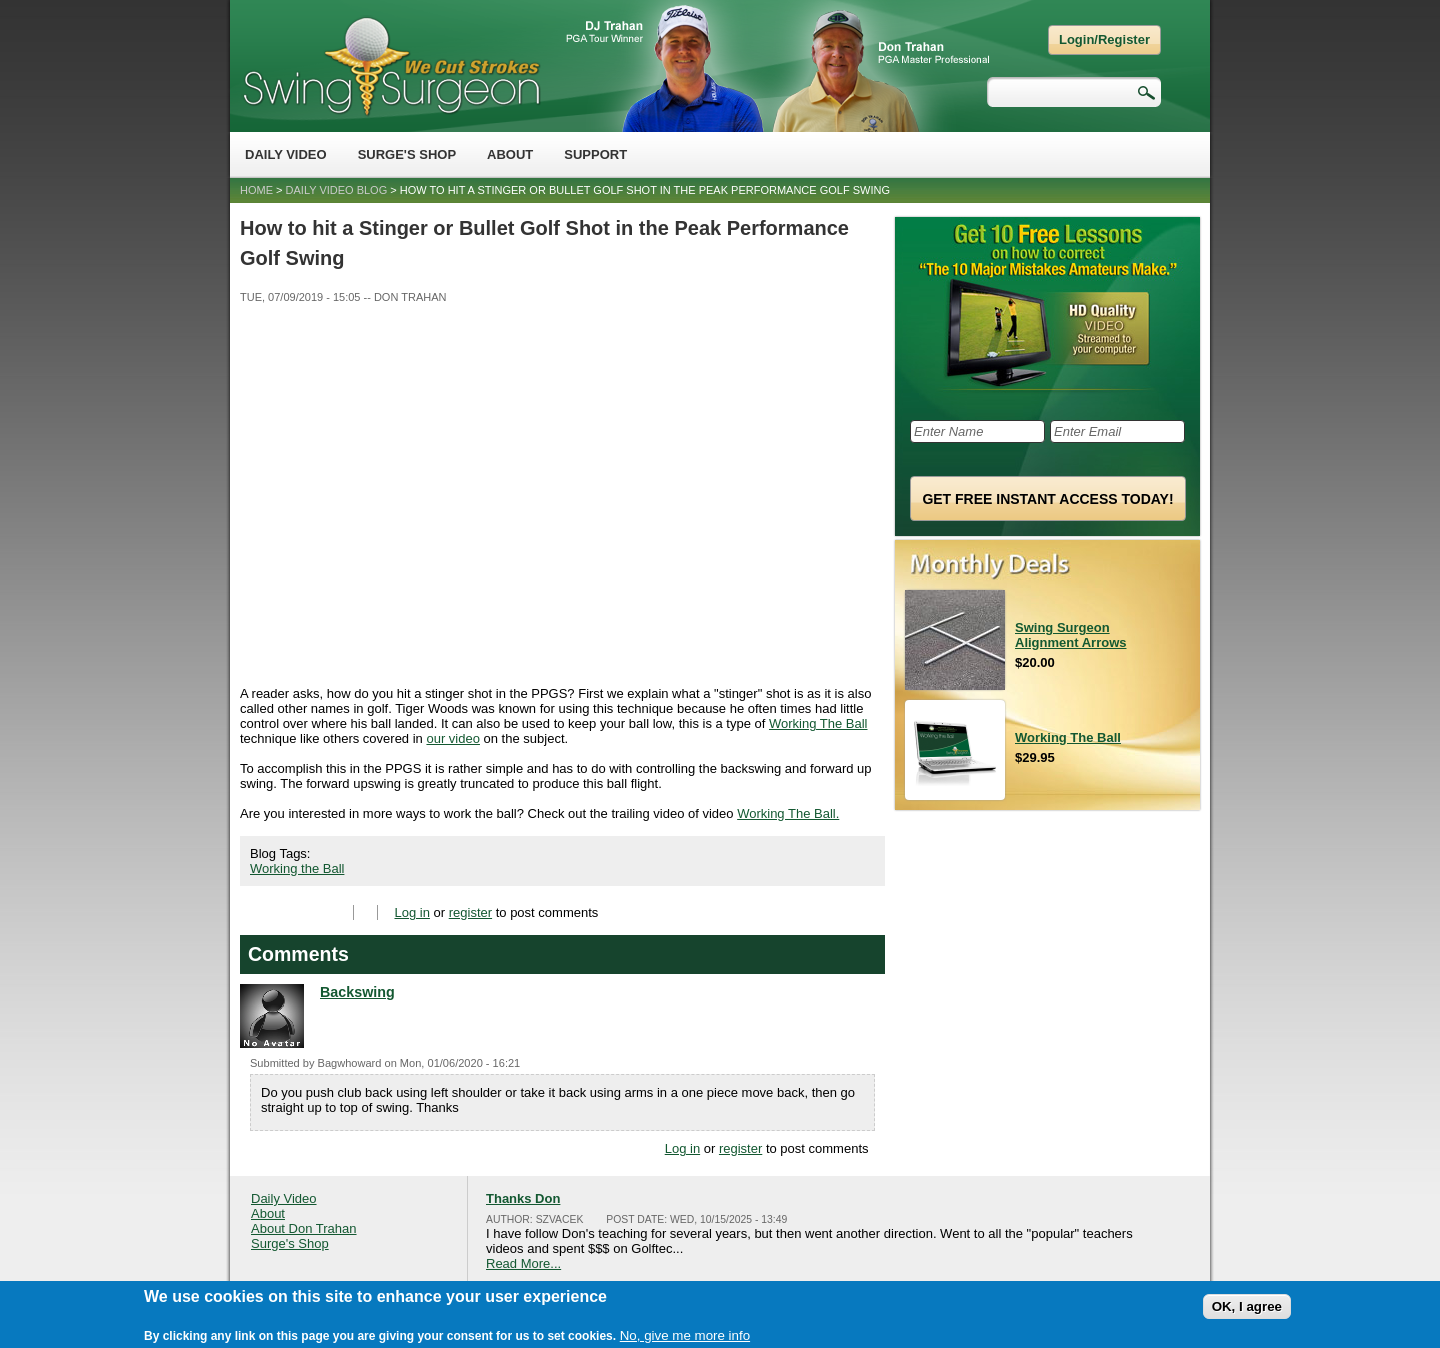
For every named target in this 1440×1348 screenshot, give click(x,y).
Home (256, 190)
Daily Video (286, 154)
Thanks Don (523, 1198)
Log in (412, 912)
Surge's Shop (407, 154)
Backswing (357, 992)
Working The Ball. (788, 813)
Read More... (523, 1263)
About (510, 154)
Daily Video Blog (337, 190)
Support (595, 154)
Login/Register (1104, 39)
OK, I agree (1247, 1306)
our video (452, 738)
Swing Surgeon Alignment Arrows (1070, 635)
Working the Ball (297, 868)
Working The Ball (818, 723)
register (470, 912)
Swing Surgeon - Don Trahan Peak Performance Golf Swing (391, 65)
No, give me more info (685, 1335)
